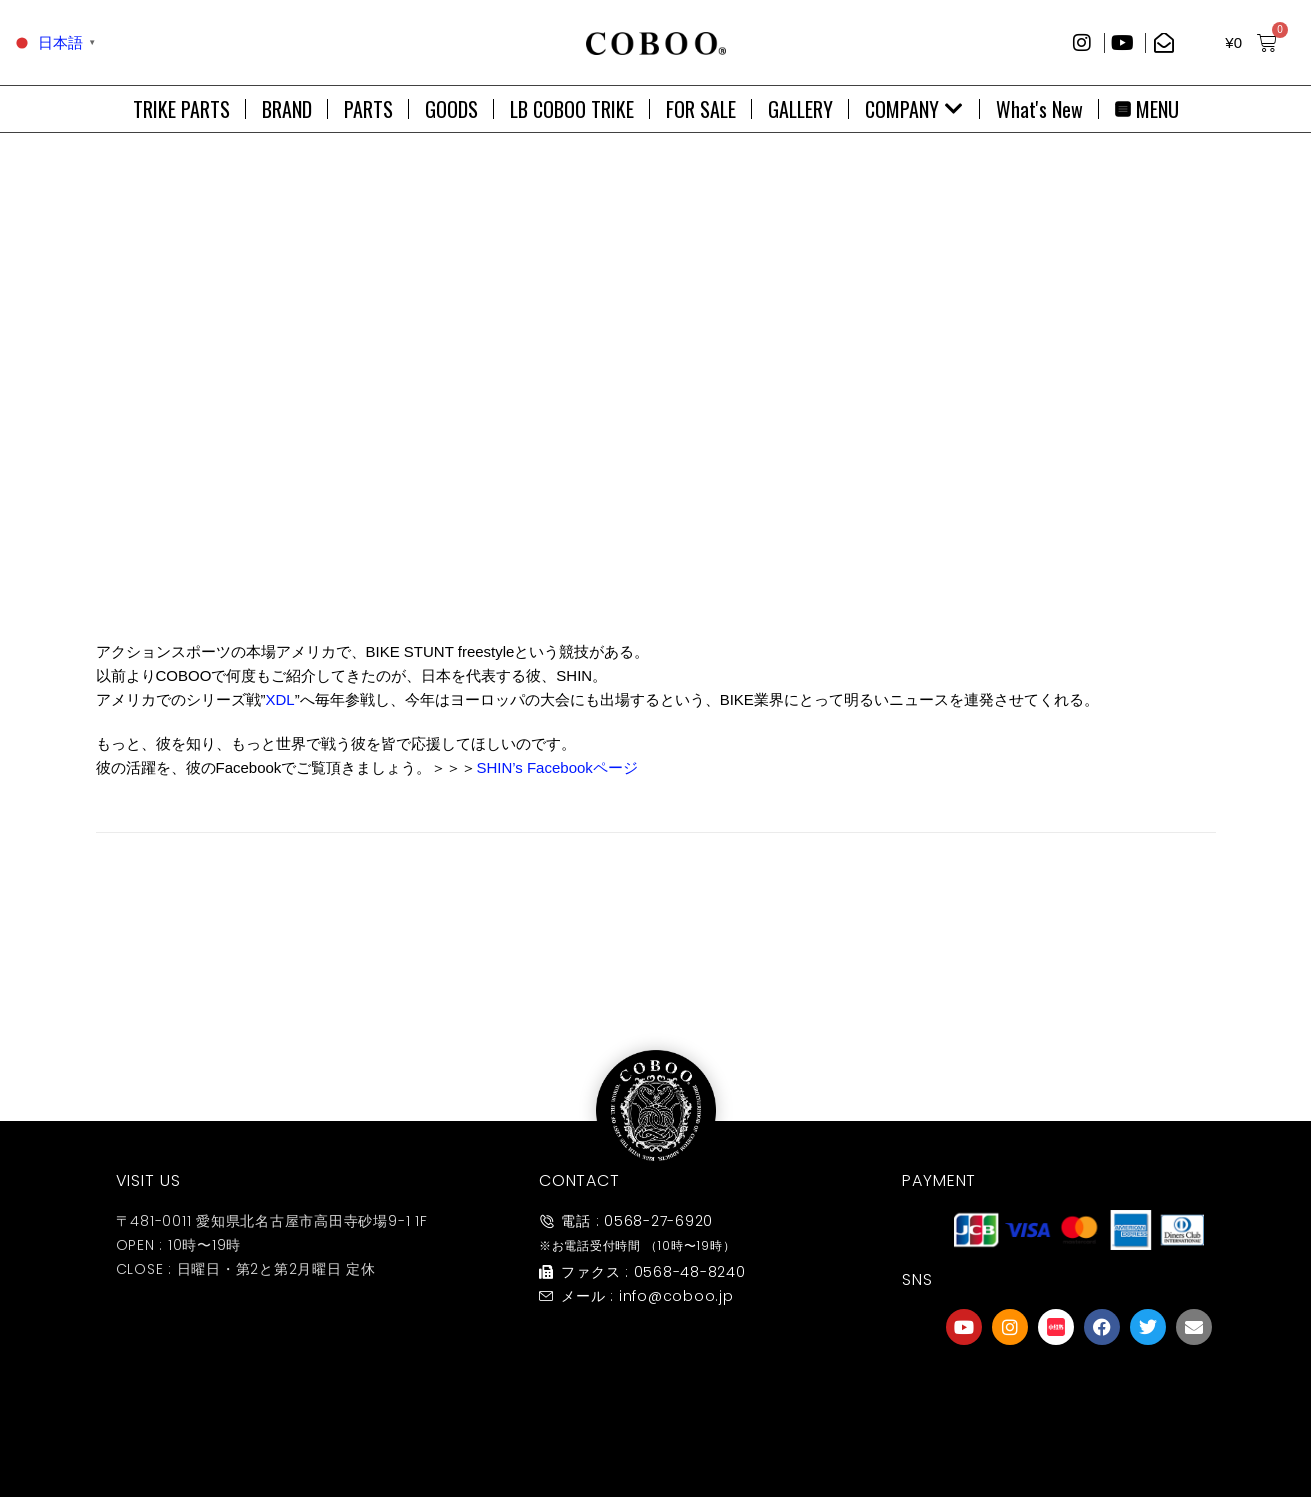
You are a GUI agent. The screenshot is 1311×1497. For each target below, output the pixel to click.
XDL (280, 699)
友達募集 (1079, 1430)
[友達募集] (1079, 1390)
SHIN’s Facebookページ (556, 767)
